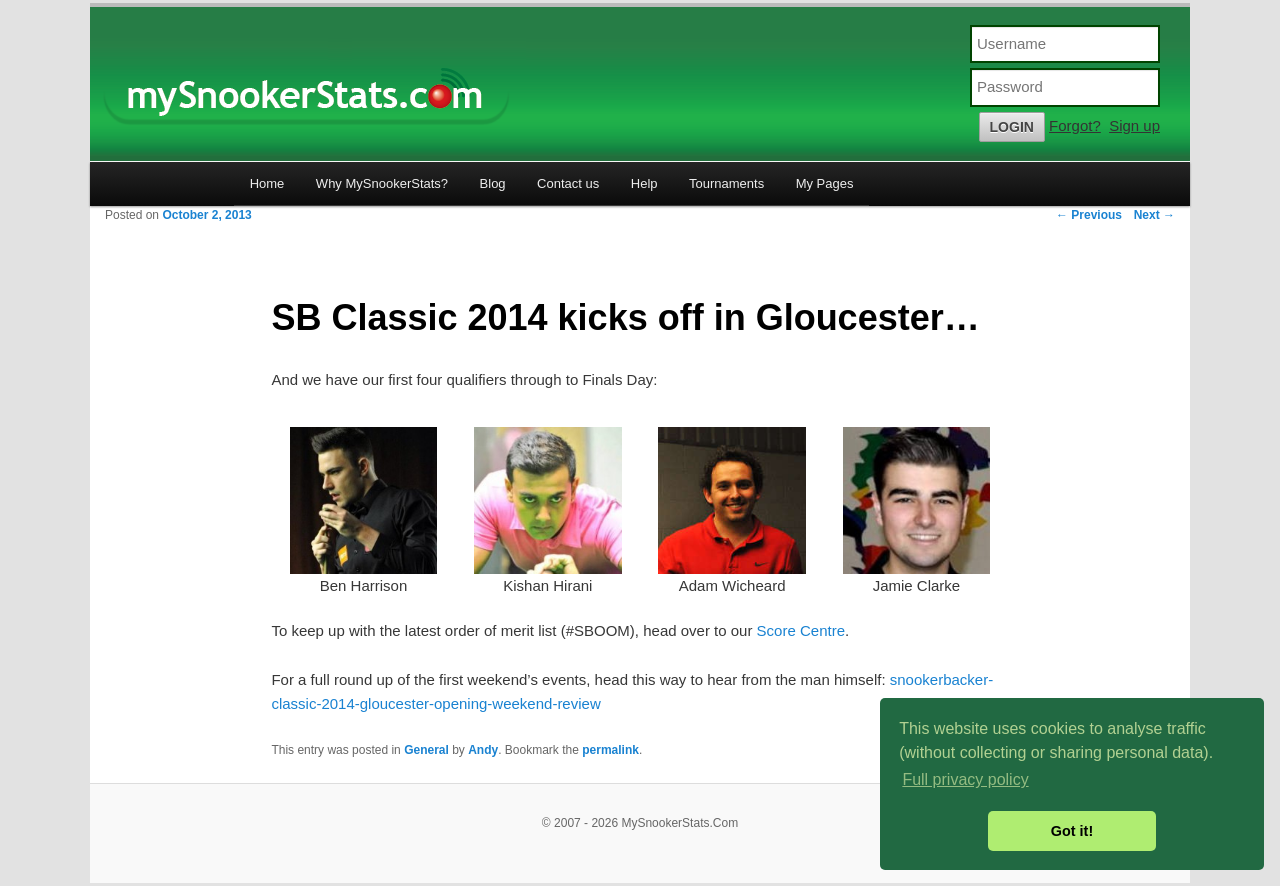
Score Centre (801, 630)
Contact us (568, 183)
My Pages (825, 183)
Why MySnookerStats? (382, 183)
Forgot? (1075, 125)
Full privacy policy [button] (965, 779)
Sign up (1134, 125)
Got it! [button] (1072, 831)
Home (267, 183)
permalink (610, 750)
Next (1154, 215)
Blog (493, 183)
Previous (1089, 215)
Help (644, 183)
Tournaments (726, 183)
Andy (483, 750)
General (426, 750)
